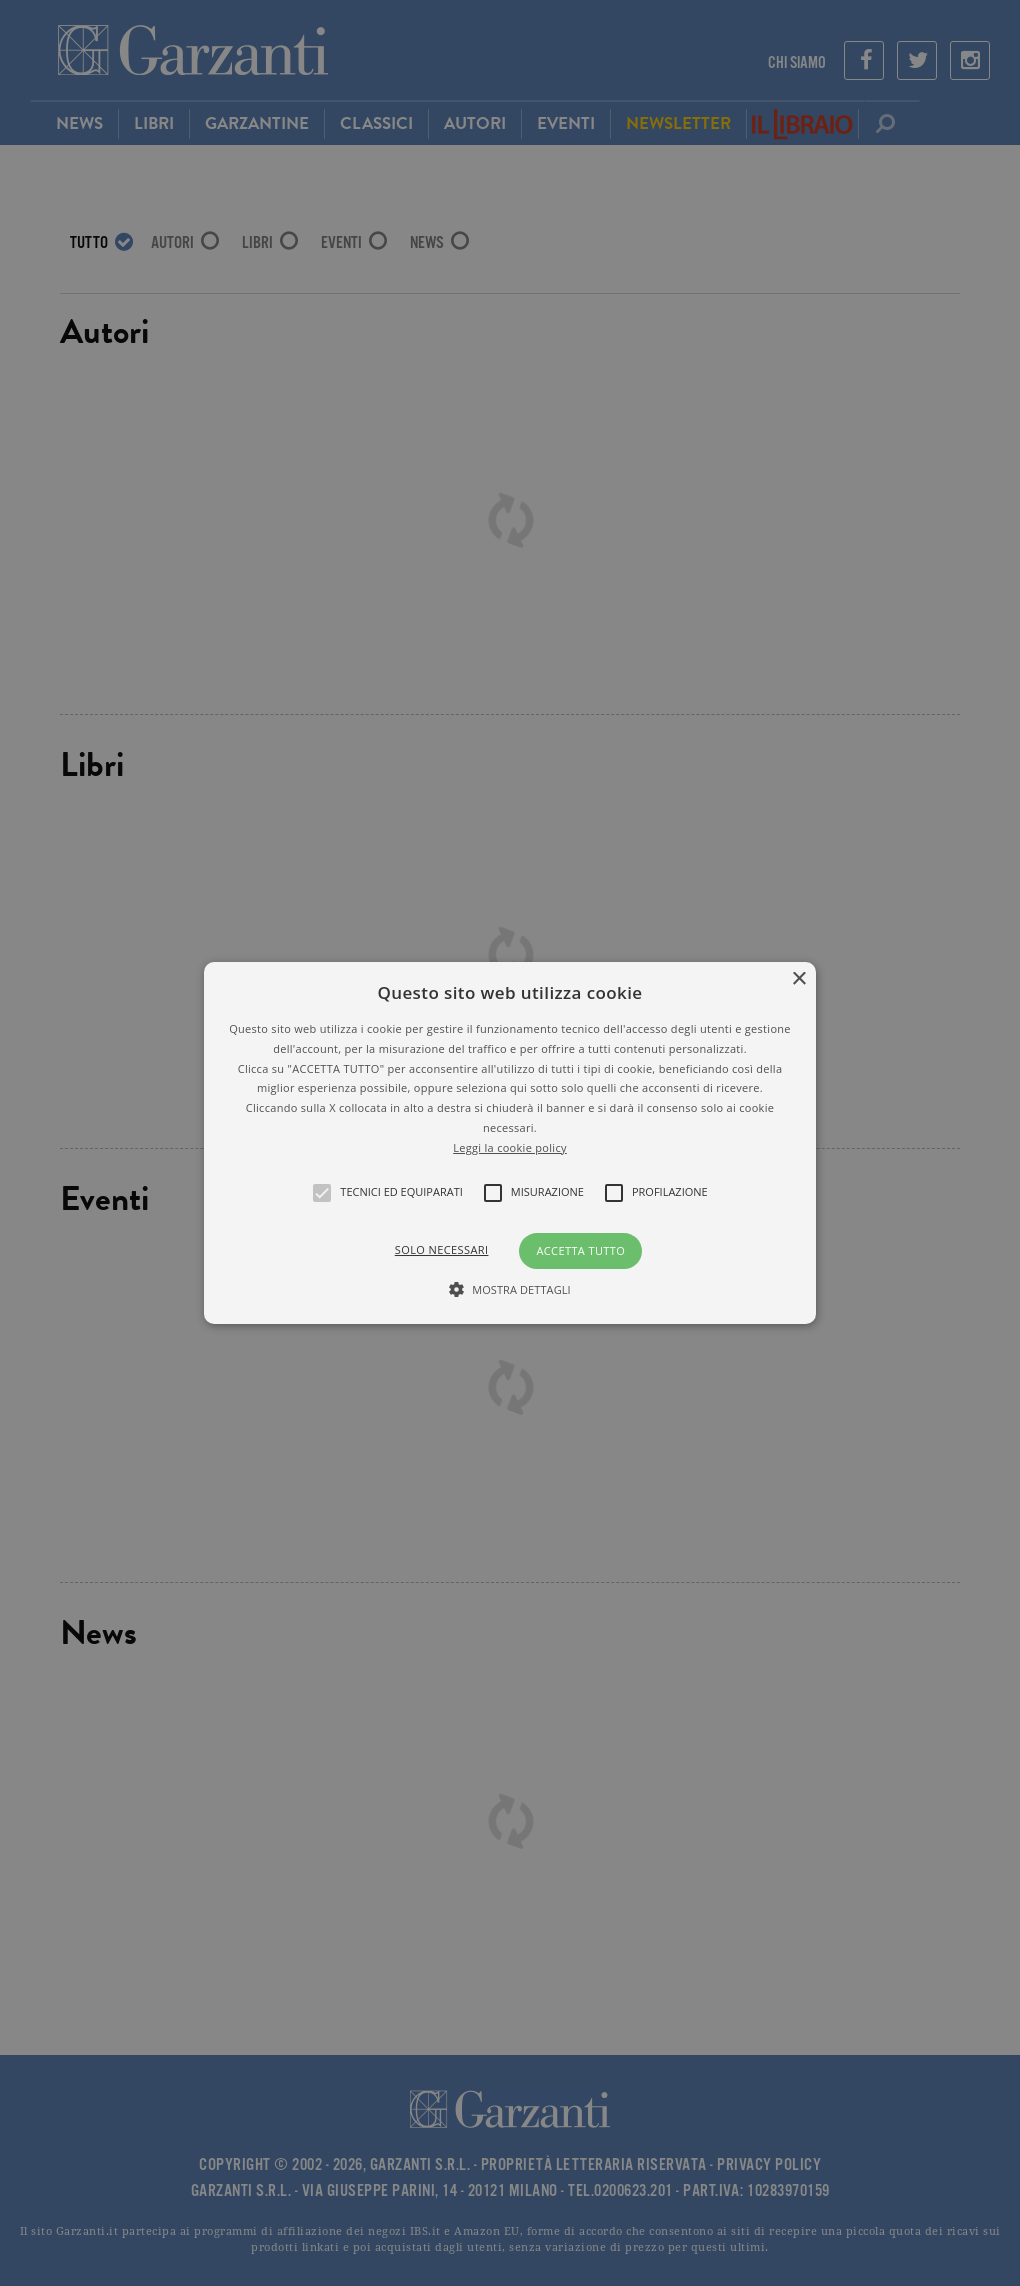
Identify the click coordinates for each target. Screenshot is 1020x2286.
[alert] (510, 1143)
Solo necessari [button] (442, 1249)
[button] (510, 1143)
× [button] (798, 979)
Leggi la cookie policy (510, 1147)
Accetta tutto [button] (580, 1250)
